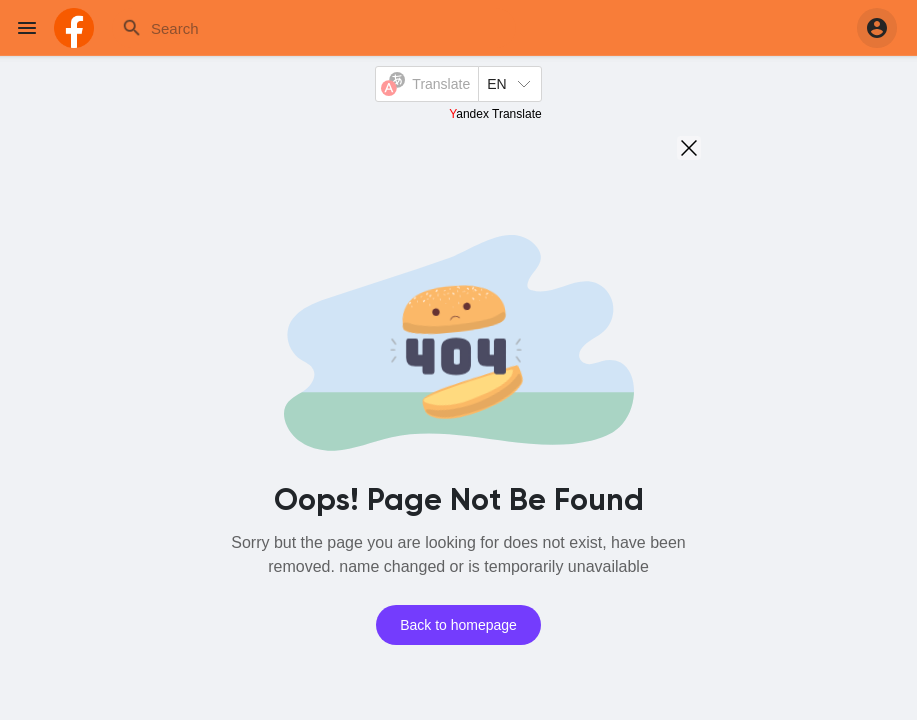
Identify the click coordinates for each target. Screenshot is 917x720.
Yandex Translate (495, 114)
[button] (877, 28)
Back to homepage (458, 625)
